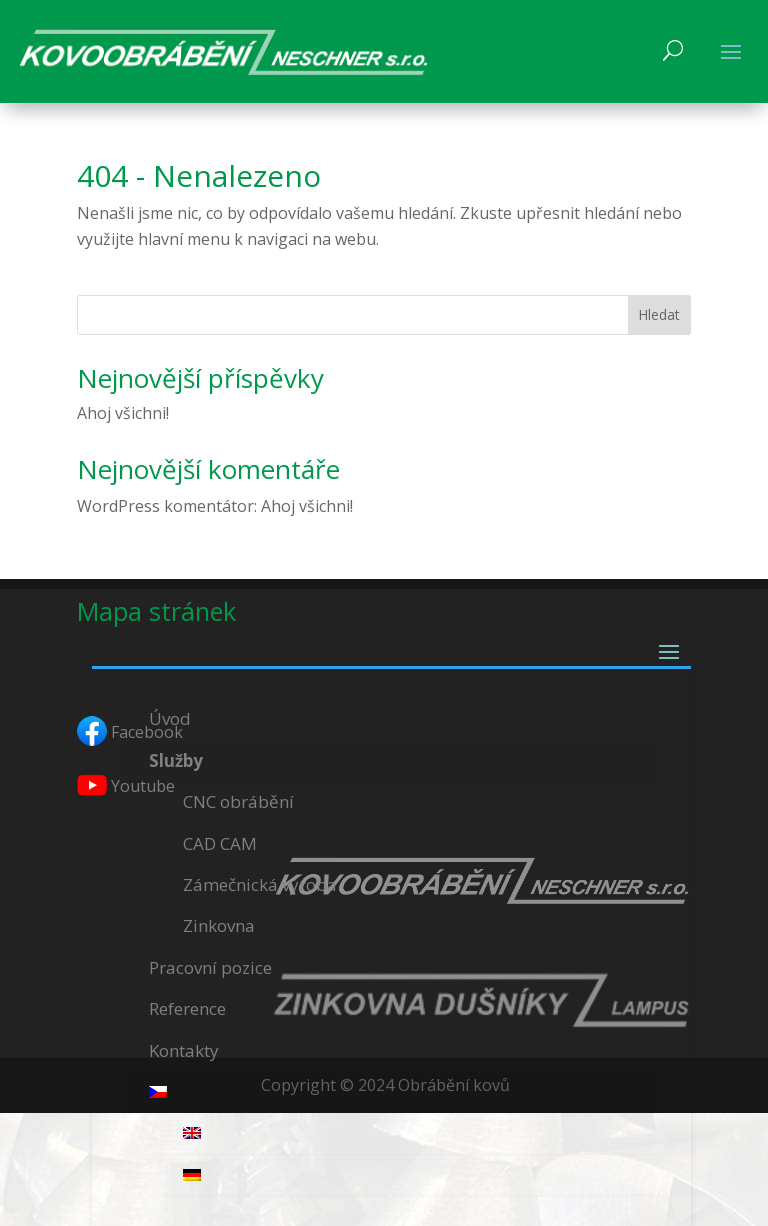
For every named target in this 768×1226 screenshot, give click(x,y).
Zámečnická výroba (260, 884)
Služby (176, 760)
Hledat (659, 314)
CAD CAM (220, 843)
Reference (187, 1008)
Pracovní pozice (210, 967)
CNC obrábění (238, 801)
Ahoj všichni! (123, 413)
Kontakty (184, 1050)
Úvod (170, 718)
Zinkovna (219, 925)
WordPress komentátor (165, 506)
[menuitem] (391, 1092)
